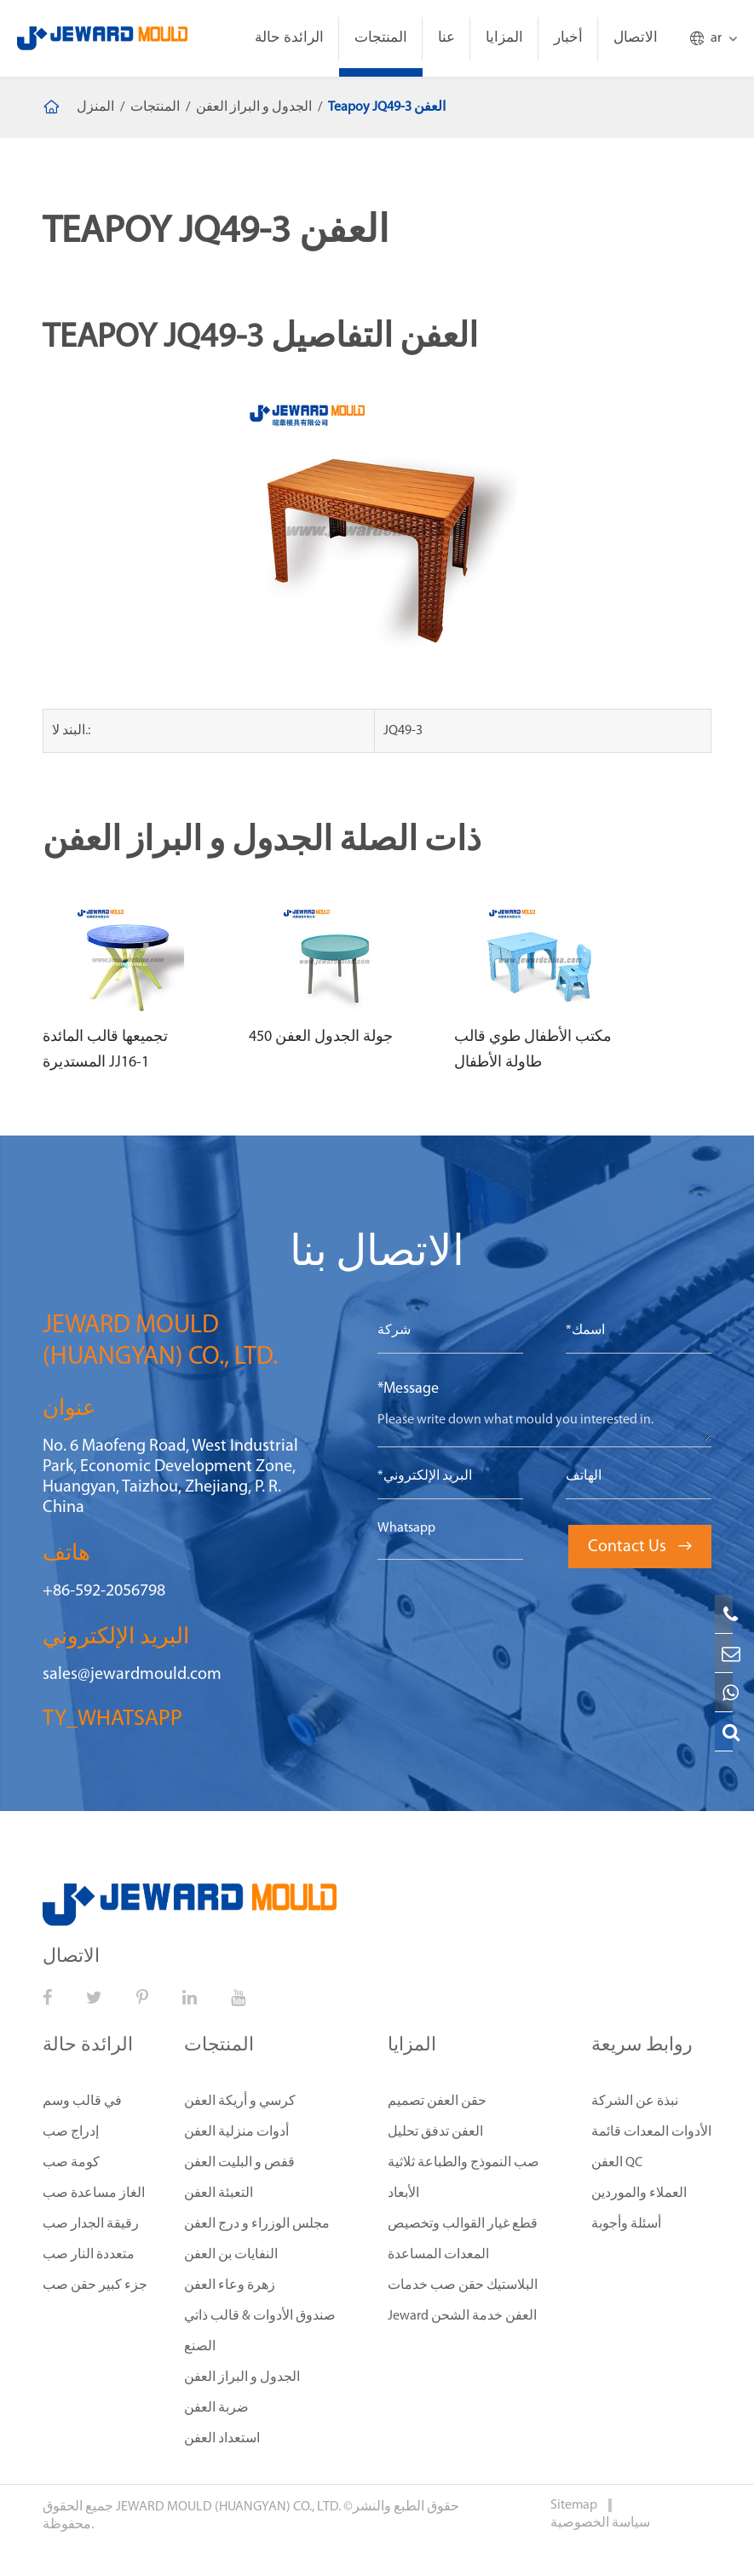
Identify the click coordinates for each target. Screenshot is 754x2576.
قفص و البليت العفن (239, 2163)
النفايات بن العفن (231, 2255)
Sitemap (575, 2505)
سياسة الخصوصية (600, 2523)
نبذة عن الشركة (634, 2101)
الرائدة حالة (289, 38)
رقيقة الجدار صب (91, 2224)
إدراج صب (71, 2132)
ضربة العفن (216, 2408)
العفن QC (616, 2163)
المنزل (95, 107)
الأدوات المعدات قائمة (651, 2132)
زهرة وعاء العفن (229, 2285)
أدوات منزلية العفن (236, 2132)
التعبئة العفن (218, 2193)
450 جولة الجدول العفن (321, 1037)
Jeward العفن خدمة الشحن (462, 2316)
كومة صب (71, 2163)
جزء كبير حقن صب (95, 2285)
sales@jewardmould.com (132, 1674)
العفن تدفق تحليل (435, 2132)
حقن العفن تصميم (437, 2101)
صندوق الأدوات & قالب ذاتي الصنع (260, 2331)
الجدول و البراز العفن (254, 107)
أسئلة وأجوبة (626, 2224)
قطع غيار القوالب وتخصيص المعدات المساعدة (463, 2239)
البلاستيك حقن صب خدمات (463, 2285)
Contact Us (640, 1546)
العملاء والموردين (639, 2193)
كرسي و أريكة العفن (240, 2101)
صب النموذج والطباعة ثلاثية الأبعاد (463, 2178)
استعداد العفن (222, 2439)
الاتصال (635, 38)
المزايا (504, 38)
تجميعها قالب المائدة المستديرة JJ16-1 (105, 1050)
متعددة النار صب (89, 2255)
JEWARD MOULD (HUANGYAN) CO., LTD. (228, 2507)
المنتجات (380, 38)
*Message (408, 1389)
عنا (446, 38)
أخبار (568, 38)
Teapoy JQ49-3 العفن (387, 107)
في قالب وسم (82, 2101)
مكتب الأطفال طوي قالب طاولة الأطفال (533, 1050)
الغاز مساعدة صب (94, 2193)
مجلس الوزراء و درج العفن (257, 2224)
